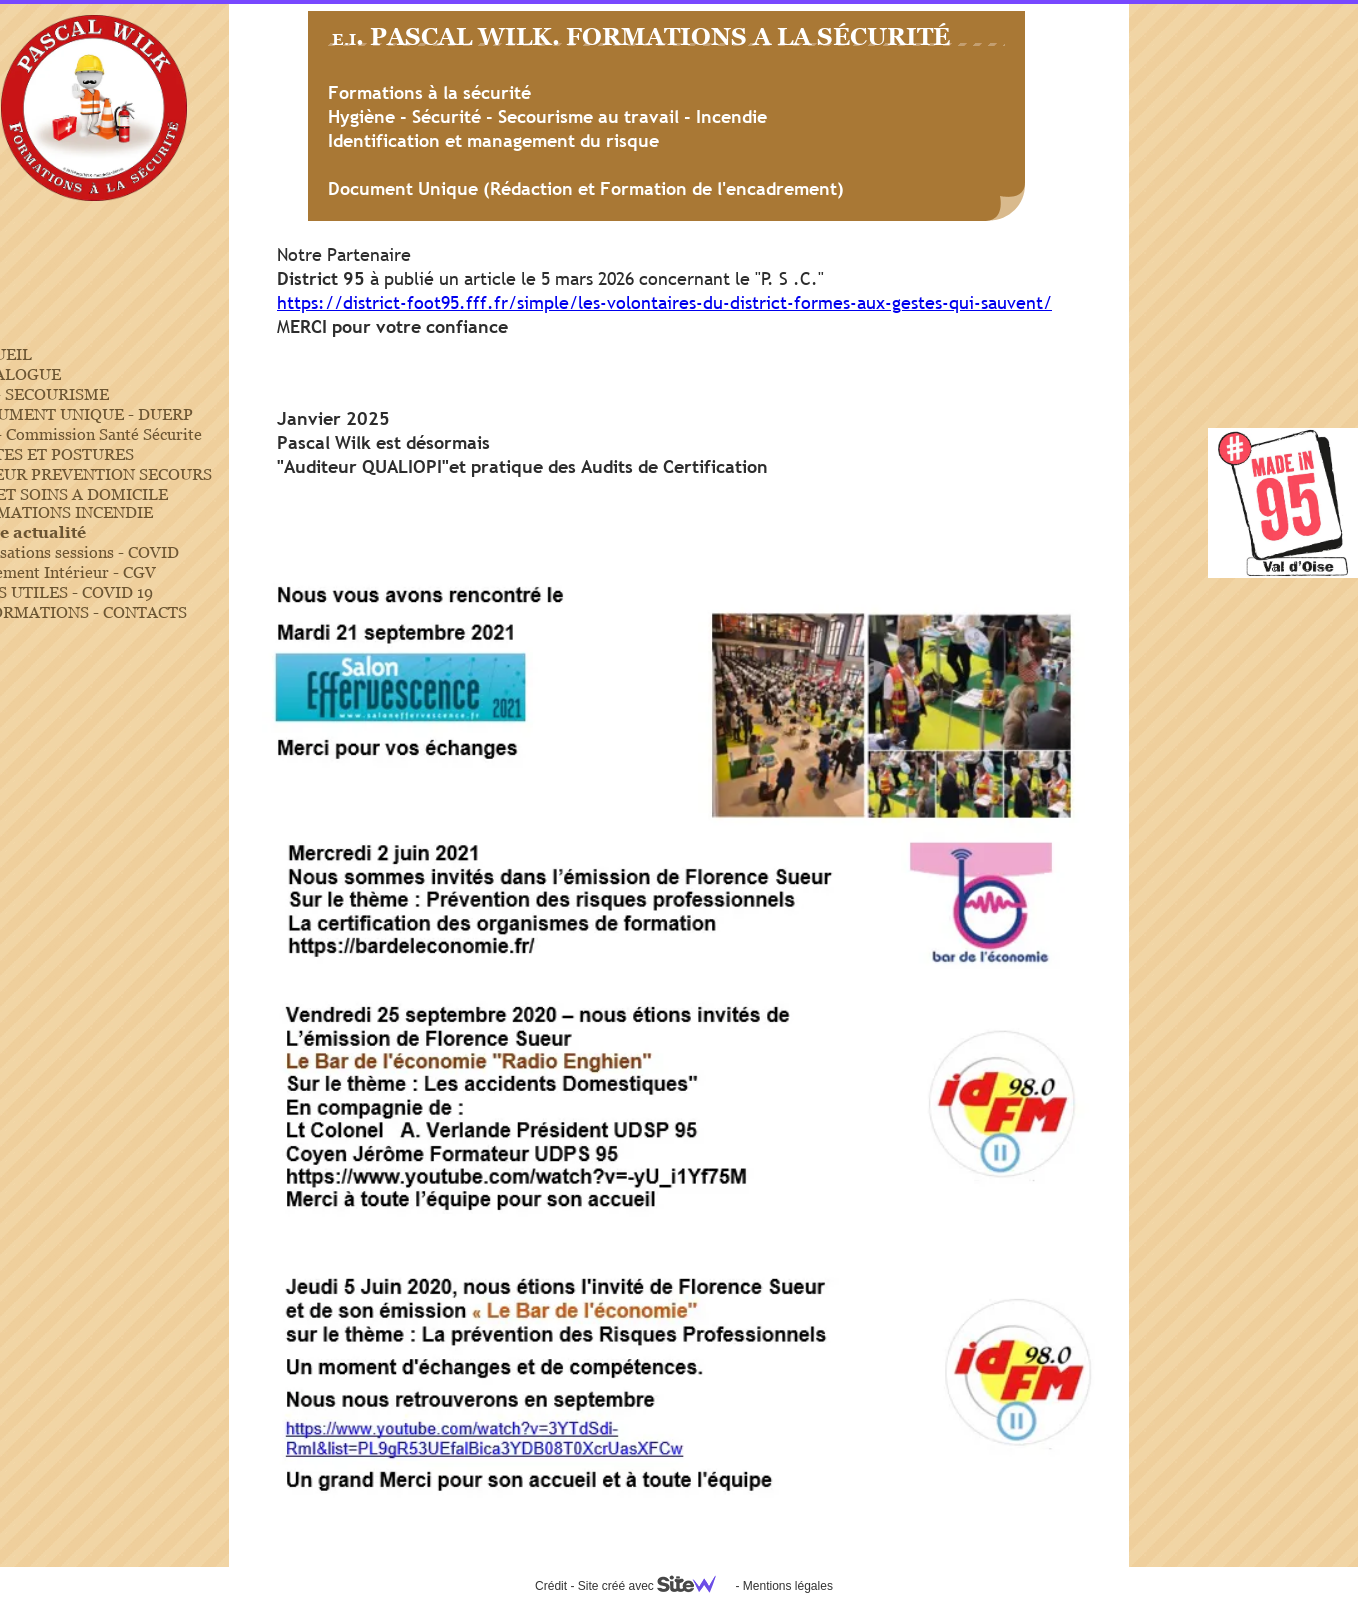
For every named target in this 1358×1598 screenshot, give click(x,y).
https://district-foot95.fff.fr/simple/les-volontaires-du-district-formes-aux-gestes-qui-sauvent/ (664, 302)
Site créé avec (655, 1586)
